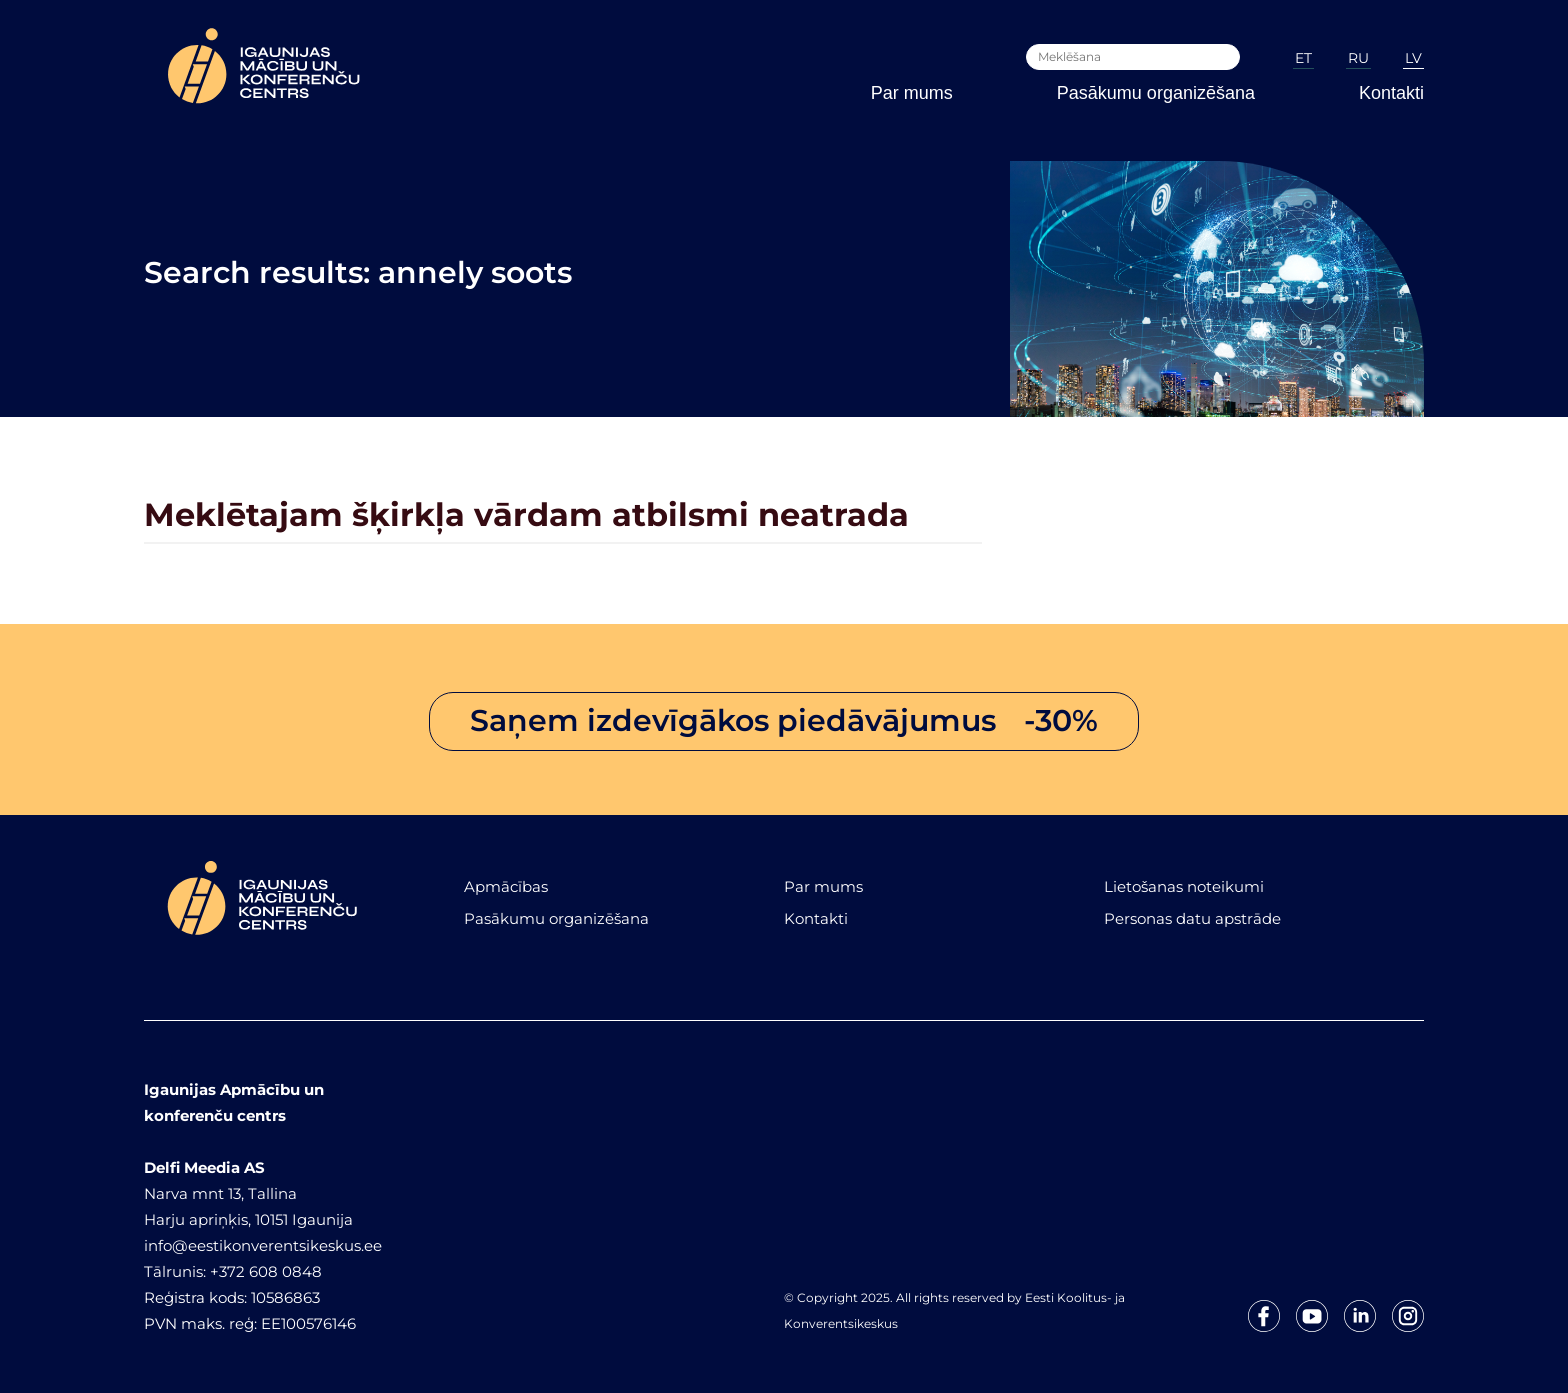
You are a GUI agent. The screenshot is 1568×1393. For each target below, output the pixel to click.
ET (1303, 58)
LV (1413, 58)
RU (1358, 58)
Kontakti (1391, 93)
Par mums (912, 93)
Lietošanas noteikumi (1184, 886)
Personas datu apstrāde (1192, 918)
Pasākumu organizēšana (1156, 93)
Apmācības (506, 886)
